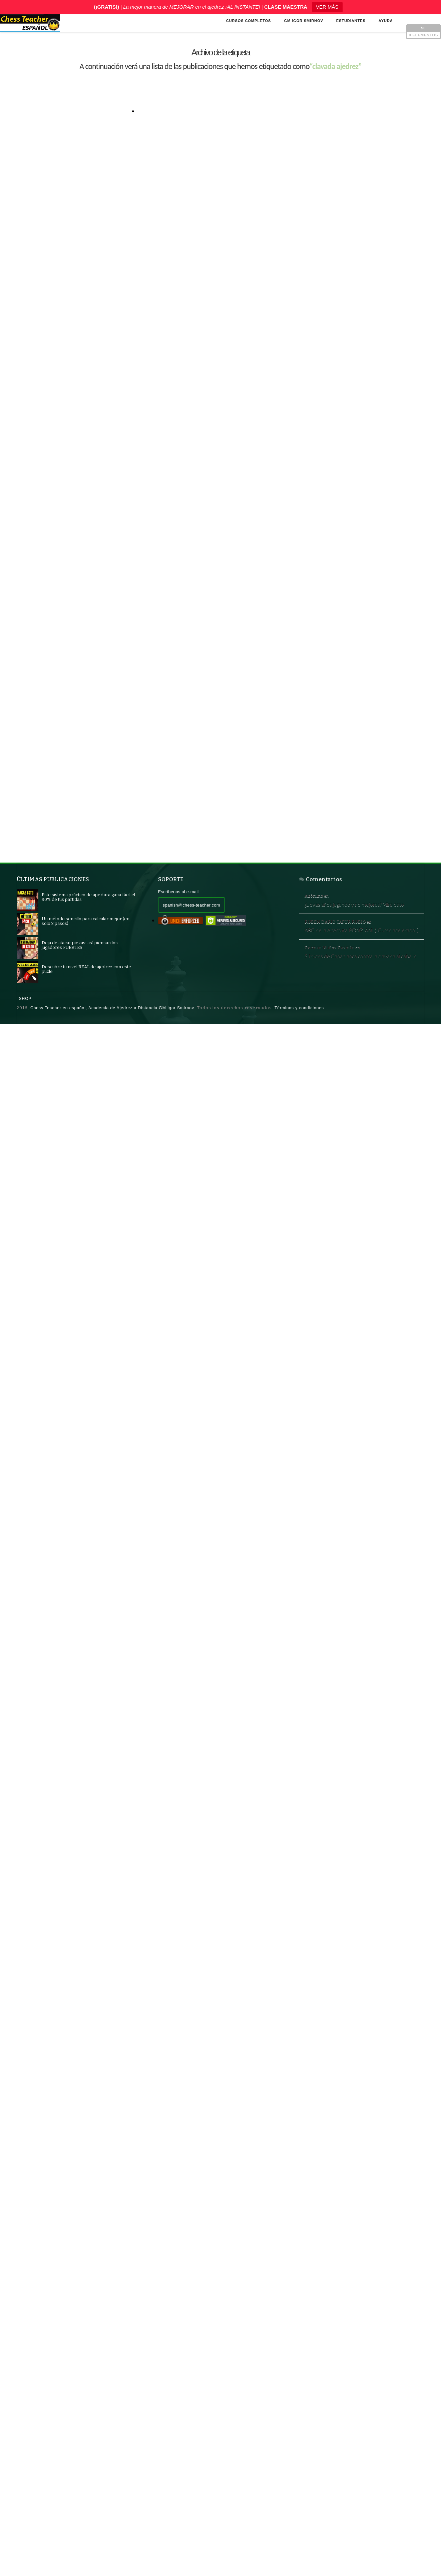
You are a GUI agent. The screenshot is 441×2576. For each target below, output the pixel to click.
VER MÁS (327, 7)
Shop (25, 1016)
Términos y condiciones (299, 1026)
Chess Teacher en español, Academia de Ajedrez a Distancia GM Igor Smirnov (112, 1026)
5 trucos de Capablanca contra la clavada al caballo (360, 987)
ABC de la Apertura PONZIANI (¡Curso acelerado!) (358, 949)
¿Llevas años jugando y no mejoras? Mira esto (359, 911)
